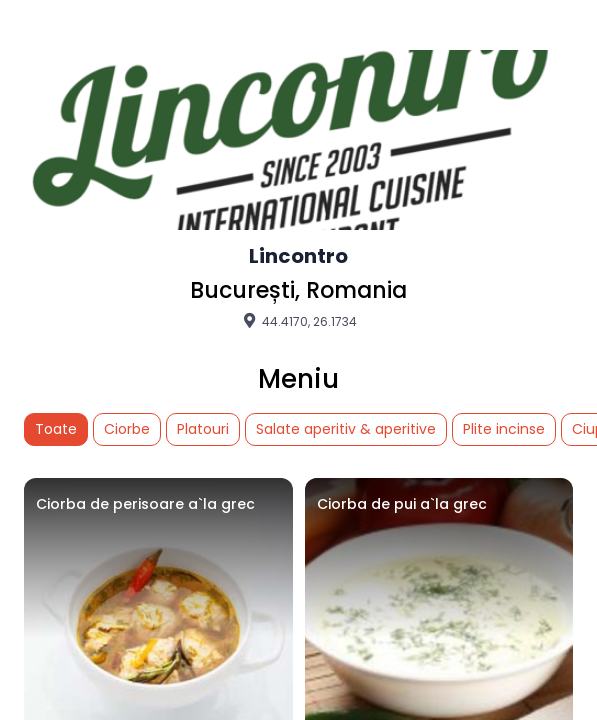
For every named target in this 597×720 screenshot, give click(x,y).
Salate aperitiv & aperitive (346, 429)
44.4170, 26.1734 (298, 321)
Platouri (203, 429)
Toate (56, 429)
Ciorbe (127, 429)
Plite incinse (504, 429)
